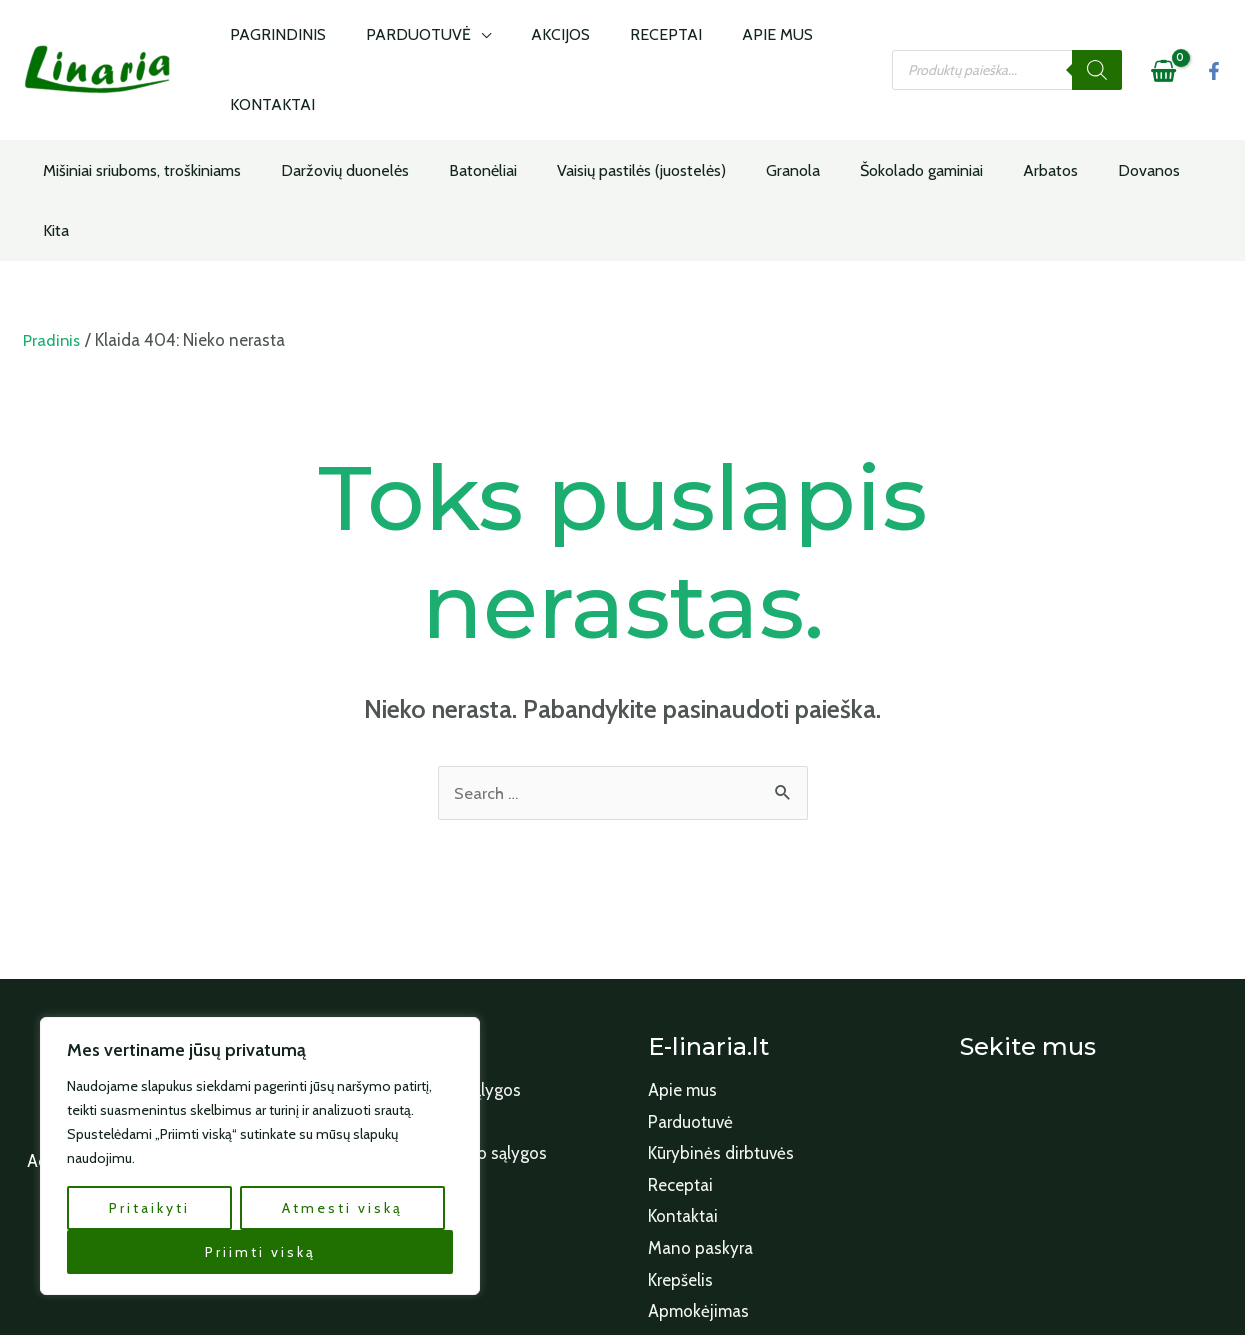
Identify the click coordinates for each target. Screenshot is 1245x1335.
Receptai (680, 1071)
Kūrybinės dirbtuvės (721, 1039)
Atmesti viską (342, 1208)
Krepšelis (680, 1166)
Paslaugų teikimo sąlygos (428, 976)
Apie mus (682, 976)
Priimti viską (260, 1252)
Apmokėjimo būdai (405, 1008)
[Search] (1097, 43)
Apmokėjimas (698, 1197)
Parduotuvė (690, 1008)
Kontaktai (683, 1102)
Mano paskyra (700, 1134)
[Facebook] (1214, 44)
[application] (467, 43)
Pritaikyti (149, 1208)
